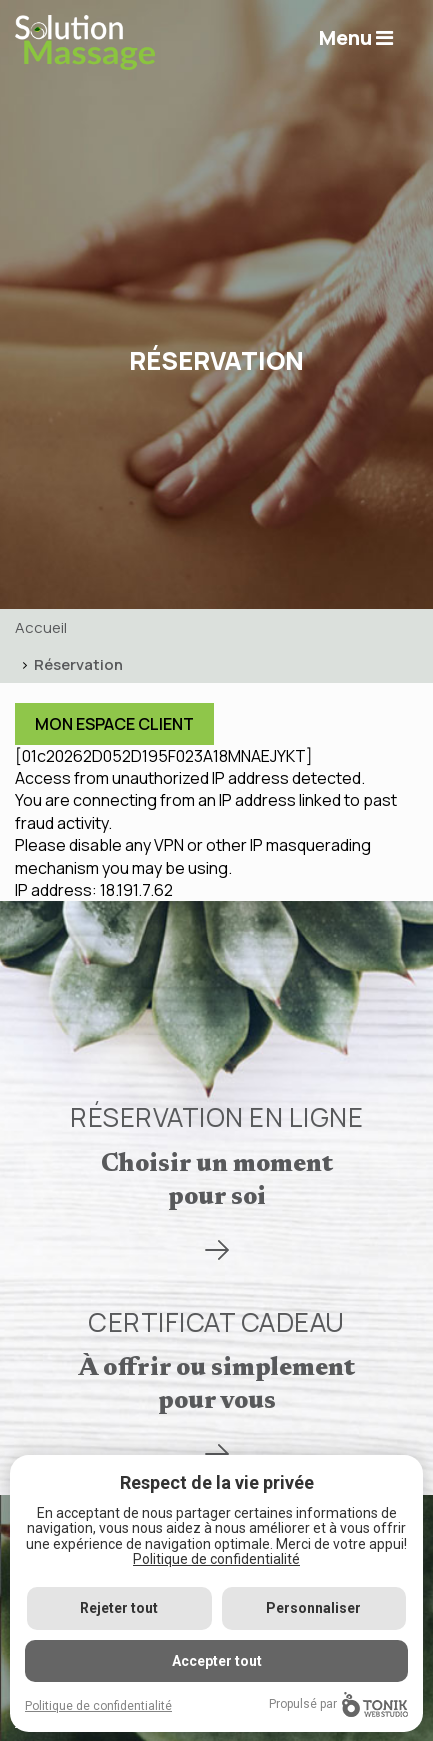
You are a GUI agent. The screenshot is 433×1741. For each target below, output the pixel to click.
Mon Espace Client (114, 724)
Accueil (41, 627)
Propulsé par (338, 1704)
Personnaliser (313, 1608)
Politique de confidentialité (216, 1559)
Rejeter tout (119, 1608)
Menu (356, 37)
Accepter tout (217, 1661)
